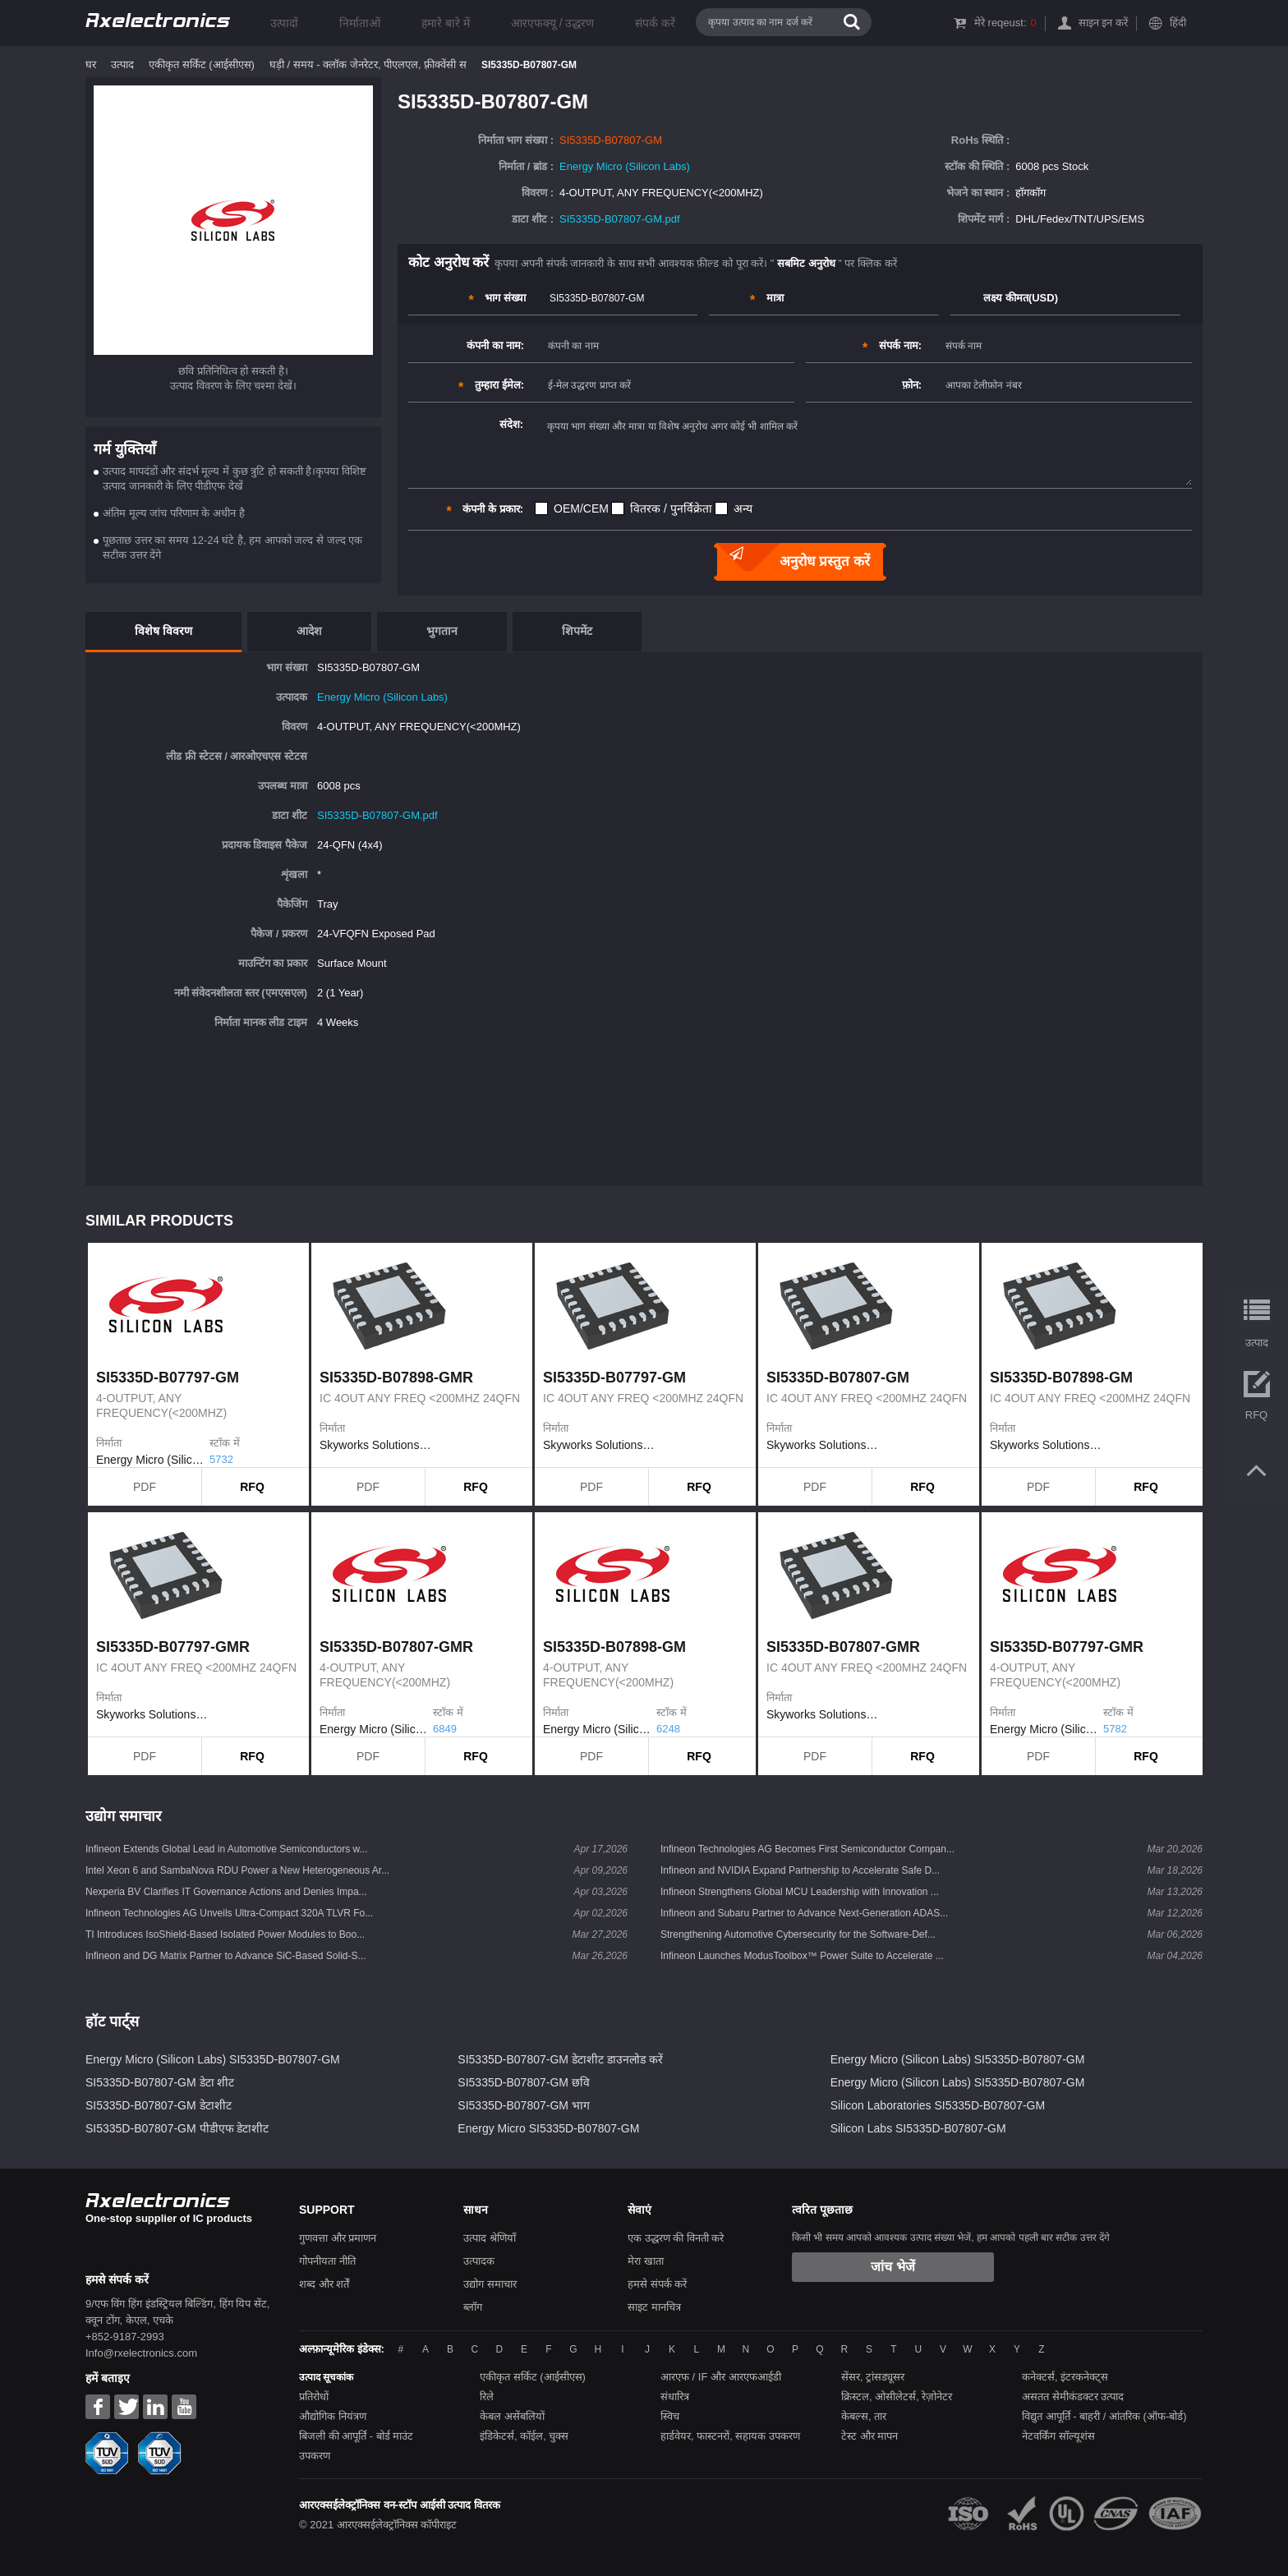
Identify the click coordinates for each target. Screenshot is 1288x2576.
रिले (487, 2396)
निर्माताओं (359, 23)
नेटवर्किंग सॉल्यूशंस (1058, 2436)
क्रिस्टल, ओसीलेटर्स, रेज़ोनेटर (896, 2396)
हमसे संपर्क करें (657, 2284)
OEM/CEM (581, 508)
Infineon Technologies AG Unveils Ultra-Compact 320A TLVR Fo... (229, 1913)
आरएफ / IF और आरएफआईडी (720, 2377)
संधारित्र (674, 2396)
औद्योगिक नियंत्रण (332, 2416)
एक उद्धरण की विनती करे (676, 2238)
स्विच (669, 2416)
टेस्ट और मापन (869, 2436)
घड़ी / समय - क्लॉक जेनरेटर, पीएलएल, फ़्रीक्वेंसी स (368, 64)
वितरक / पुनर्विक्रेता (671, 508)
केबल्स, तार (863, 2416)
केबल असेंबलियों (512, 2416)
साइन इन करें (1103, 22)
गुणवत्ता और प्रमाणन (337, 2238)
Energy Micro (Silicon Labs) (624, 166)
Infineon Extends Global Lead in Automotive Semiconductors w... (226, 1849)
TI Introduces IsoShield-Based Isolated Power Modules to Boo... (225, 1934)
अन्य (743, 508)
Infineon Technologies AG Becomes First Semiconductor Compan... (807, 1849)
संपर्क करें (655, 23)
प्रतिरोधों (314, 2396)
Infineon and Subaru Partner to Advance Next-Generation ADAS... (804, 1913)
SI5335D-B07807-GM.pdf (619, 219)
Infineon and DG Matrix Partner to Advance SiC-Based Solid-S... (225, 1956)
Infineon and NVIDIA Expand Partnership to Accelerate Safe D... (800, 1870)
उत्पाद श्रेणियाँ (489, 2238)
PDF (144, 1486)
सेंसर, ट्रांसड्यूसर (872, 2377)
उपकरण (314, 2456)
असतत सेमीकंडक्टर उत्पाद (1073, 2396)
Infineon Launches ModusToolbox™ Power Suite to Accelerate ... (802, 1956)
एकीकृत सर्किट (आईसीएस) (202, 64)
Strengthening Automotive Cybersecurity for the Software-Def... (798, 1934)
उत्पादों (284, 23)
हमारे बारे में (445, 23)
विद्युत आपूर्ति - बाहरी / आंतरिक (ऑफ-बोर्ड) (1104, 2416)
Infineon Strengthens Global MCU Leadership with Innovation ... (799, 1892)
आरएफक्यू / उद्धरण (553, 23)
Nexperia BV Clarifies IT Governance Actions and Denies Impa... (226, 1892)
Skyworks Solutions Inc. (376, 1444)
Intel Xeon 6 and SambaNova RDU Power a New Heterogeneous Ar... (237, 1870)
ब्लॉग (472, 2307)
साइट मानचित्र (654, 2307)
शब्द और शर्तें (324, 2284)
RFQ (252, 1486)
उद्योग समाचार (490, 2284)
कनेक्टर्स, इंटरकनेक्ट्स (1065, 2377)
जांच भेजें (892, 2267)
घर (90, 64)
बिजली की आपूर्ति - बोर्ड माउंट (356, 2436)
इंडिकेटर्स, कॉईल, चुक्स (524, 2436)
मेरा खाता (646, 2261)
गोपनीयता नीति (327, 2261)
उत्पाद (122, 64)
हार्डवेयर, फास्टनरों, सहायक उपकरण (730, 2436)
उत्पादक (478, 2261)
